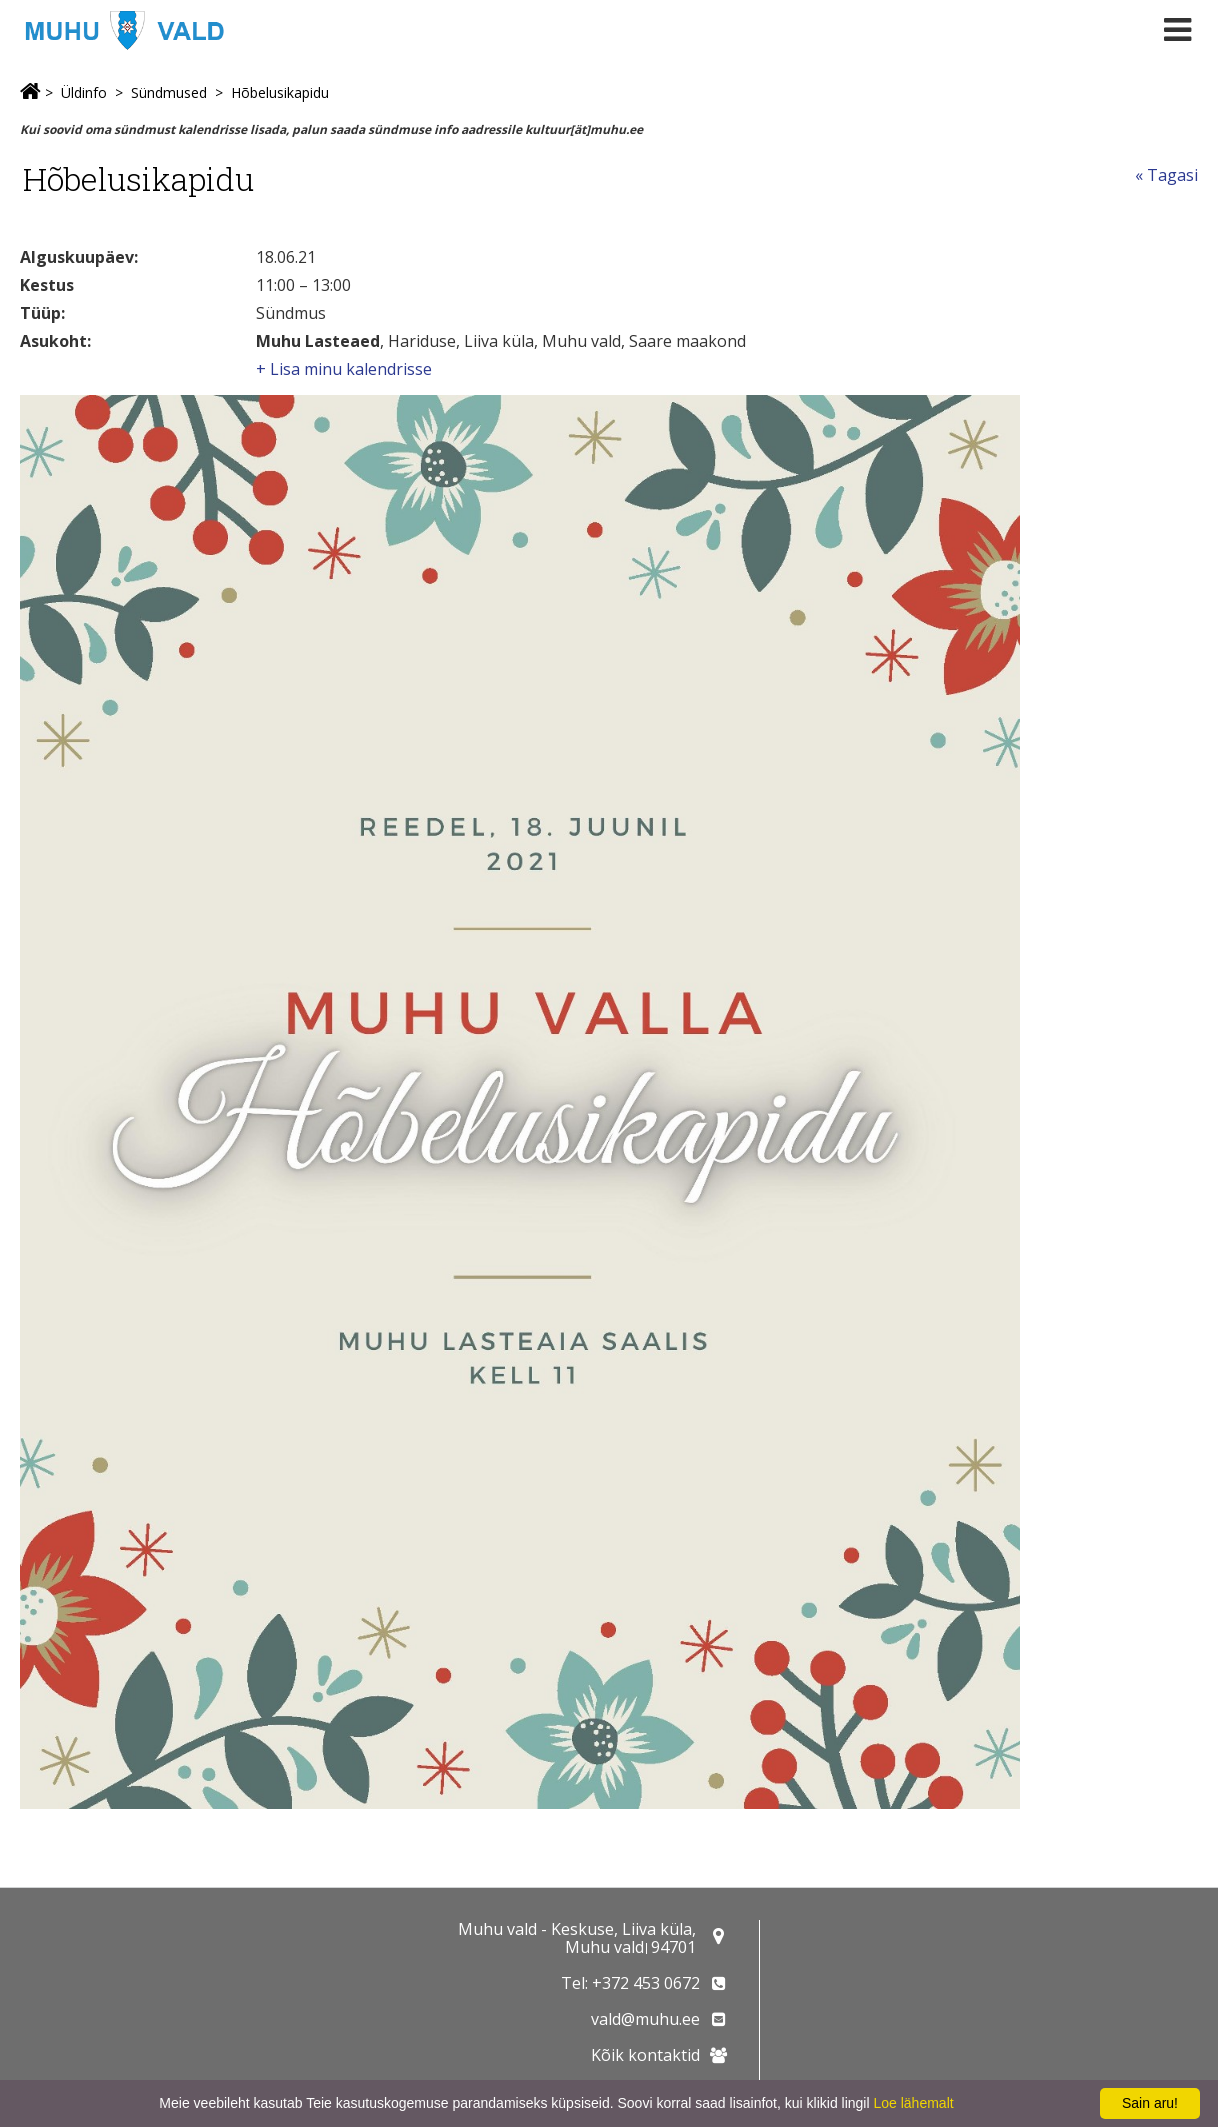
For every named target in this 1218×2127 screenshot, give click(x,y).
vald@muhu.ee (645, 2019)
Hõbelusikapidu (280, 92)
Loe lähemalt (913, 2103)
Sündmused (169, 92)
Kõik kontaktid (645, 2055)
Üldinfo (84, 92)
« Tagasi (1166, 175)
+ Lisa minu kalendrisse (344, 369)
